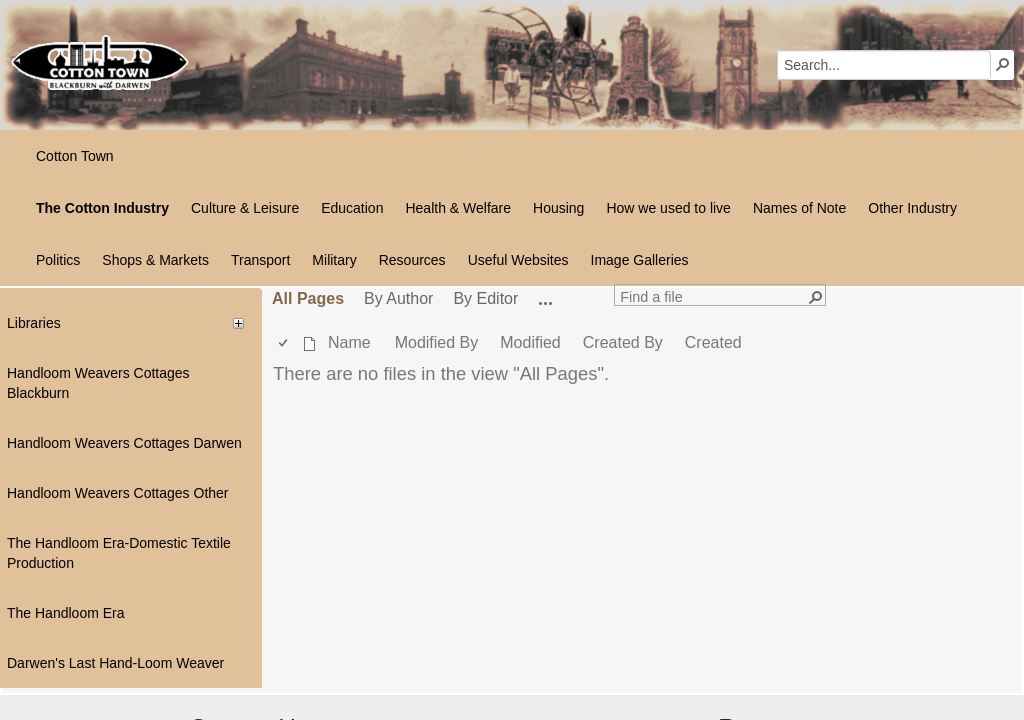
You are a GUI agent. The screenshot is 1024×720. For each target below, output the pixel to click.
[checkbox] (284, 343)
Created (713, 342)
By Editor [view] (485, 298)
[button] (1003, 64)
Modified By (437, 342)
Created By (623, 342)
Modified (530, 342)
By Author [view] (398, 298)
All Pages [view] (308, 298)
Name (349, 342)
